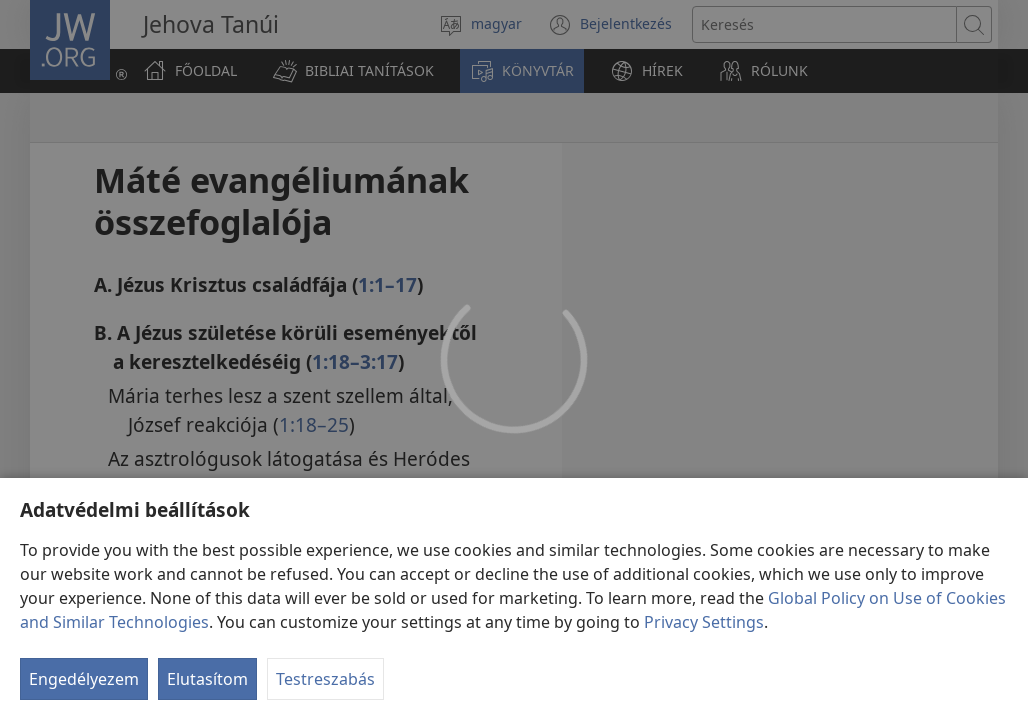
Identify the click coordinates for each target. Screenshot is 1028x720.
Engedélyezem (84, 679)
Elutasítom (207, 679)
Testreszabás (325, 679)
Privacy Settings (704, 622)
